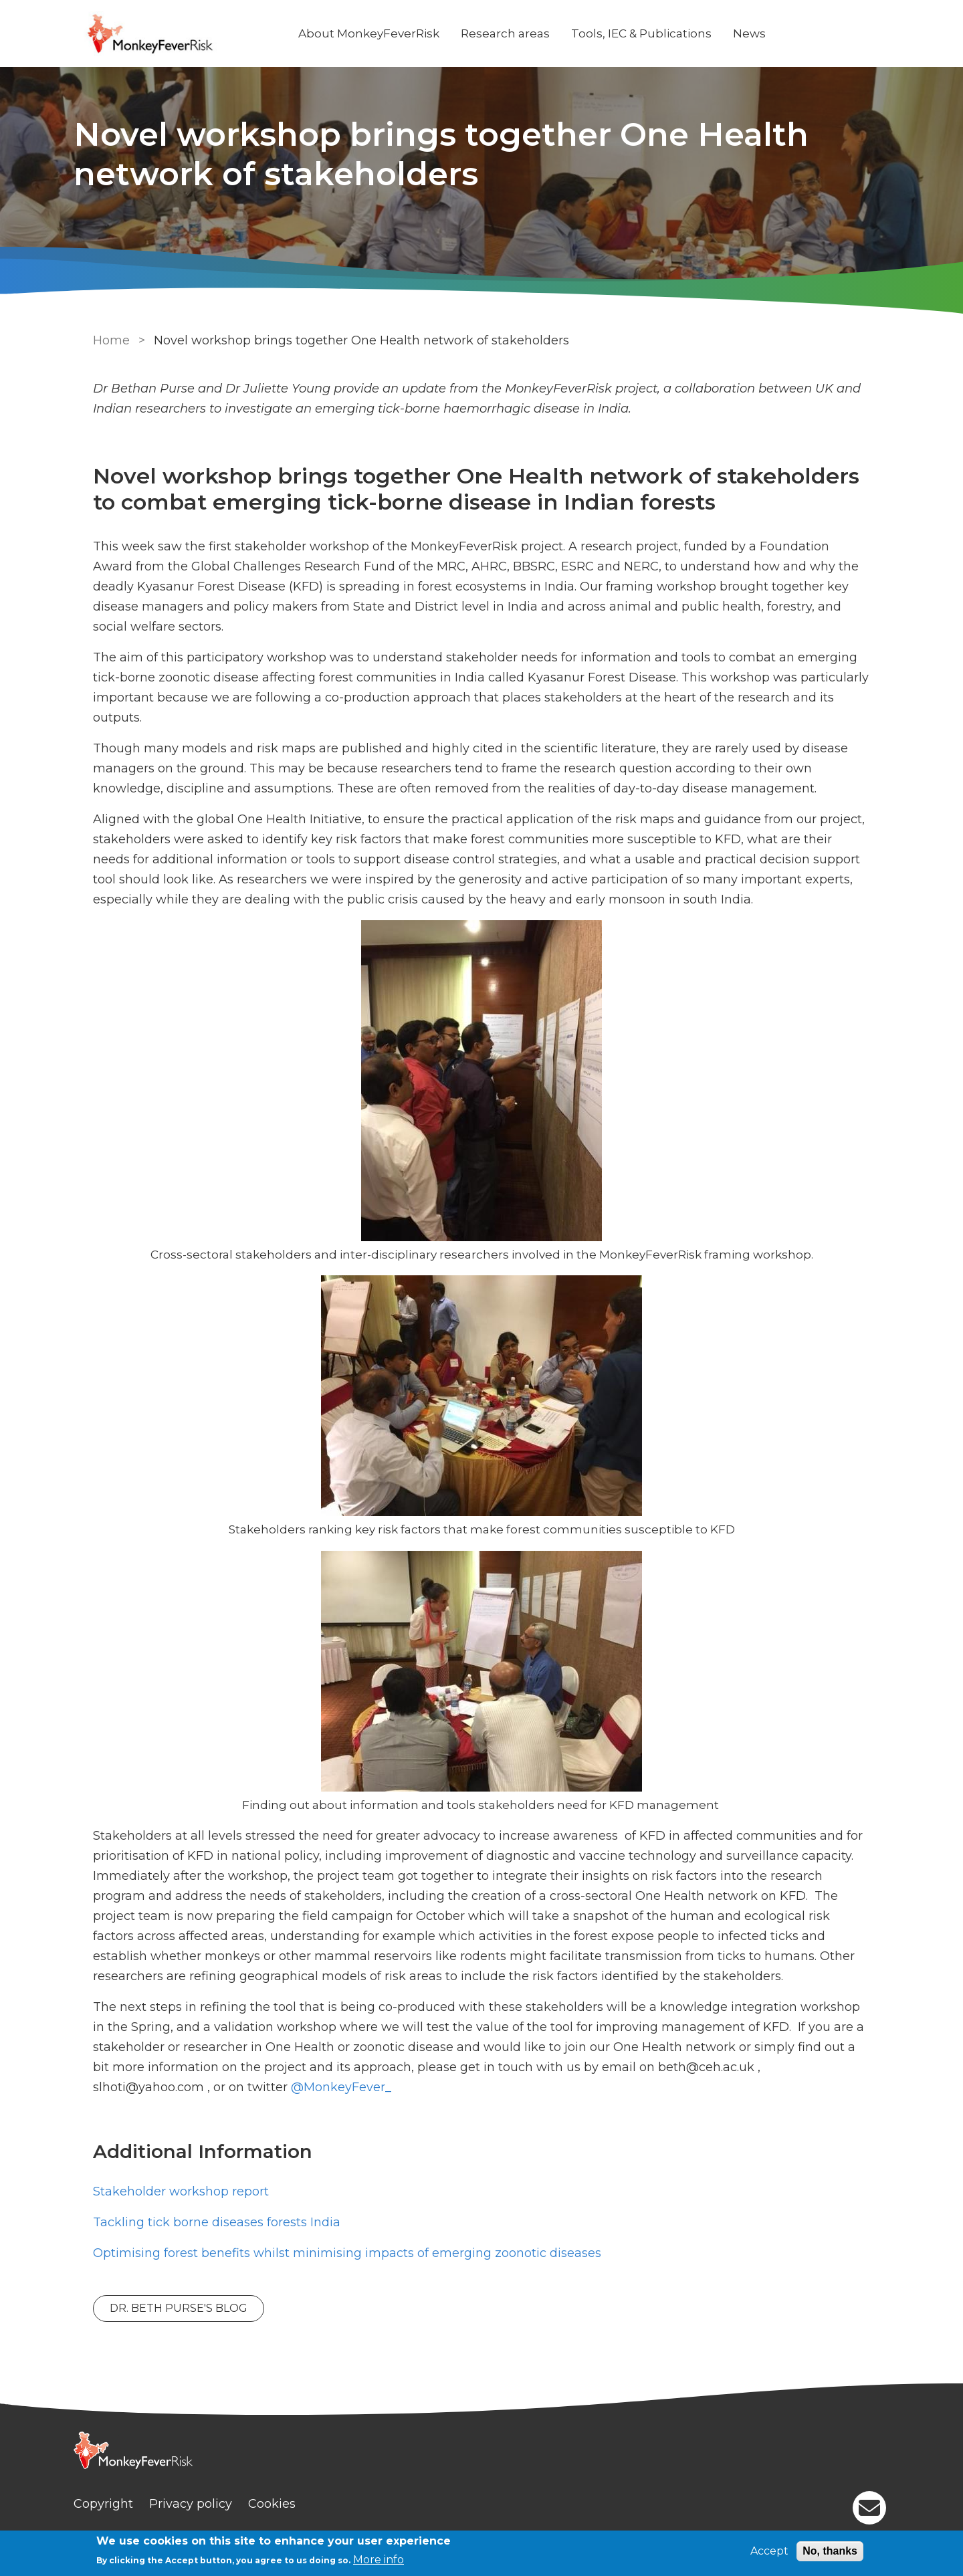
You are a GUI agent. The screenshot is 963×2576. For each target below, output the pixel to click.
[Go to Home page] (192, 33)
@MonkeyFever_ (218, 2087)
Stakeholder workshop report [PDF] (178, 2191)
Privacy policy (207, 2503)
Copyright (120, 2503)
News (766, 33)
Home (108, 340)
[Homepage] (481, 2452)
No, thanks (829, 2551)
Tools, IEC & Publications (658, 33)
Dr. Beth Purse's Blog (176, 2308)
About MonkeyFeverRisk (385, 33)
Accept (769, 2551)
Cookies (288, 2503)
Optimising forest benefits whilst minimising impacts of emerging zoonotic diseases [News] (344, 2253)
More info (378, 2559)
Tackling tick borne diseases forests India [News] (214, 2222)
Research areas (521, 33)
